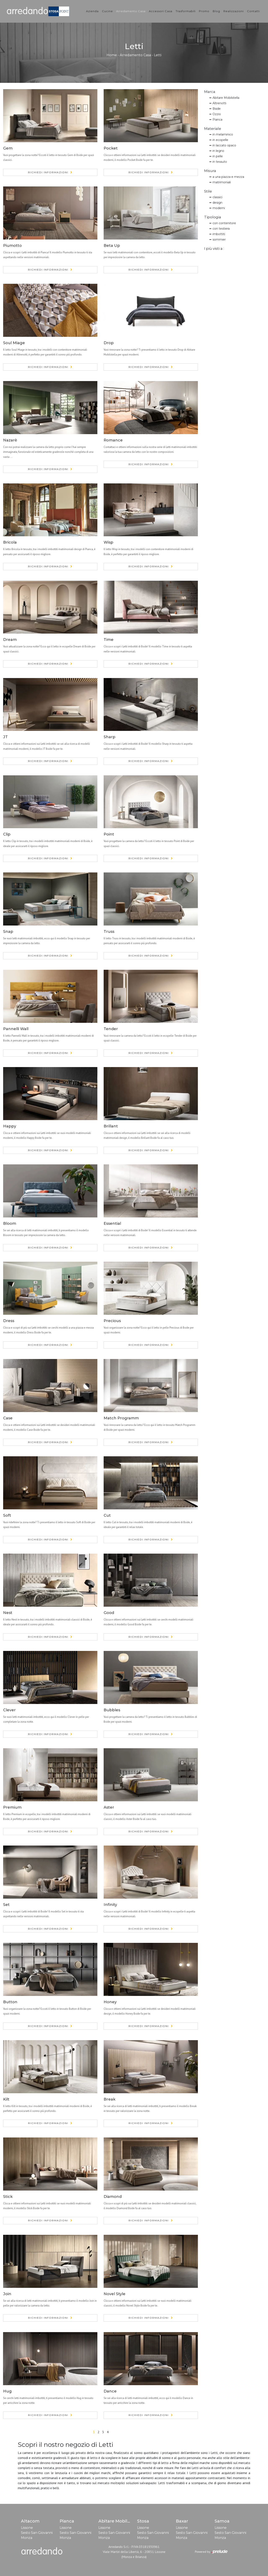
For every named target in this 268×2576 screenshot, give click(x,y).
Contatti (253, 11)
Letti (157, 55)
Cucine (107, 11)
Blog (216, 11)
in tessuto (220, 162)
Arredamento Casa (131, 11)
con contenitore (224, 223)
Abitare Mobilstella (226, 98)
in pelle (218, 156)
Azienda (92, 11)
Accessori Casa (160, 11)
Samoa (222, 2521)
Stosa (143, 2521)
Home (112, 55)
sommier (219, 239)
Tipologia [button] (212, 217)
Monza (26, 2538)
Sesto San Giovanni (37, 2533)
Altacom (30, 2521)
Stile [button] (208, 191)
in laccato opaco (224, 145)
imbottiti (219, 234)
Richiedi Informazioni (48, 172)
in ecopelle (220, 140)
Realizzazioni (233, 11)
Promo (204, 11)
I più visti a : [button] (214, 248)
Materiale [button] (212, 128)
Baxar (182, 2521)
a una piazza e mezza (228, 177)
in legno (218, 151)
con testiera (221, 228)
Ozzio (217, 114)
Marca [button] (209, 92)
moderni (219, 208)
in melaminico (223, 134)
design (217, 202)
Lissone (27, 2528)
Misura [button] (210, 171)
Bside (217, 109)
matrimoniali (222, 182)
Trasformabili (186, 11)
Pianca (217, 119)
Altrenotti (219, 103)
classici (217, 197)
